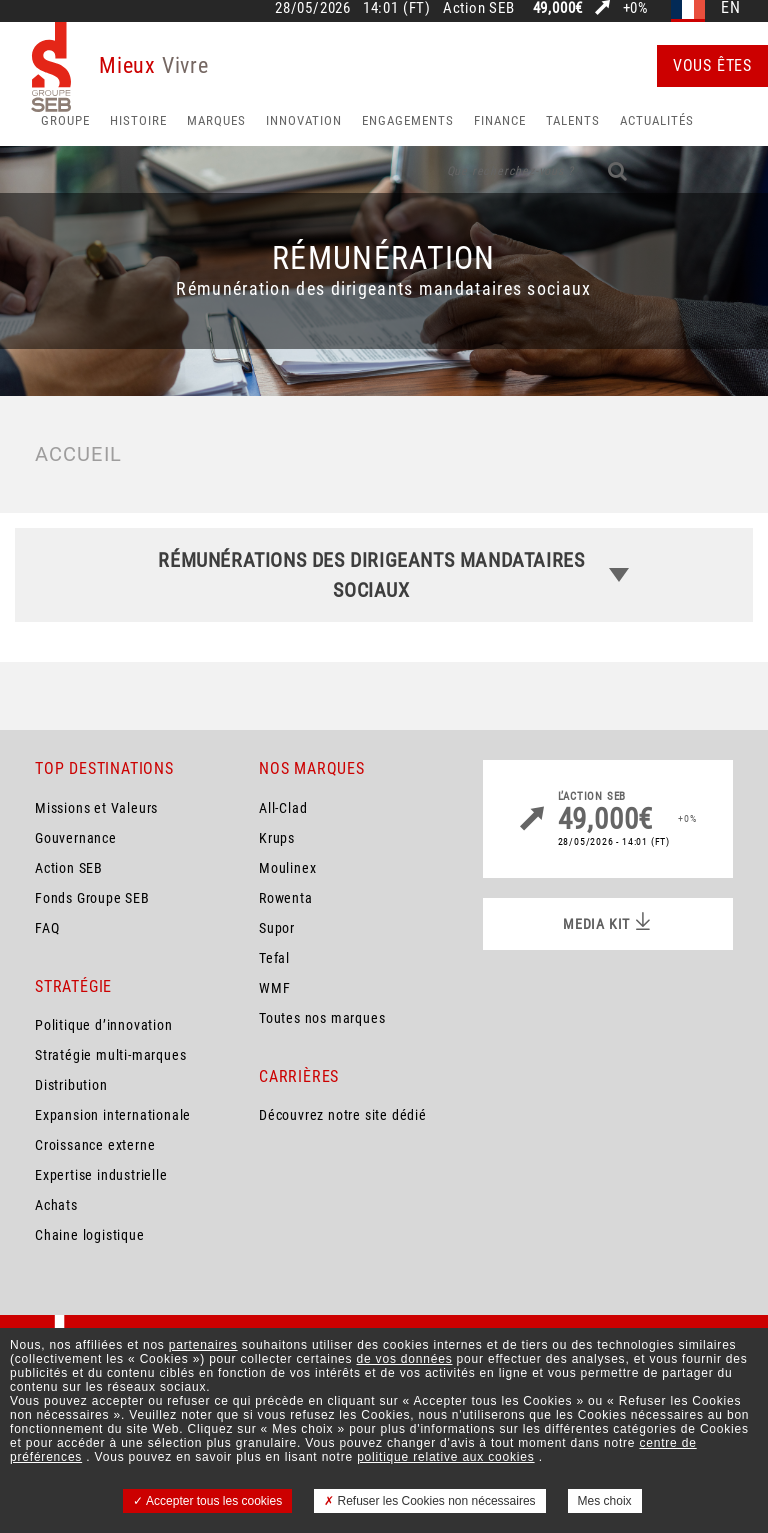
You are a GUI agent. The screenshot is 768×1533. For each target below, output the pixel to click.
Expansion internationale (113, 1115)
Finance (500, 120)
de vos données (405, 1359)
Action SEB (69, 868)
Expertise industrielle (101, 1175)
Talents (573, 120)
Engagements (408, 120)
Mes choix (605, 1501)
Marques (216, 120)
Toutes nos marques (322, 1018)
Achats (56, 1205)
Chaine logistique (90, 1235)
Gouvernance (76, 838)
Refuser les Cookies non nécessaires (429, 1501)
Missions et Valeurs (96, 808)
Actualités (657, 120)
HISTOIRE (138, 120)
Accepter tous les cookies (207, 1501)
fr (688, 8)
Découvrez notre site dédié (343, 1115)
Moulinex (287, 868)
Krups (277, 838)
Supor (277, 928)
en (731, 8)
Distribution (71, 1085)
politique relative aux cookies (445, 1457)
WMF (274, 988)
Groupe (65, 120)
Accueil (78, 454)
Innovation (304, 120)
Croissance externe (95, 1145)
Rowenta (286, 898)
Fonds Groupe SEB (92, 898)
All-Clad (283, 808)
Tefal (274, 958)
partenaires (203, 1345)
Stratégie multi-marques (110, 1055)
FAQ (47, 928)
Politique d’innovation (104, 1025)
